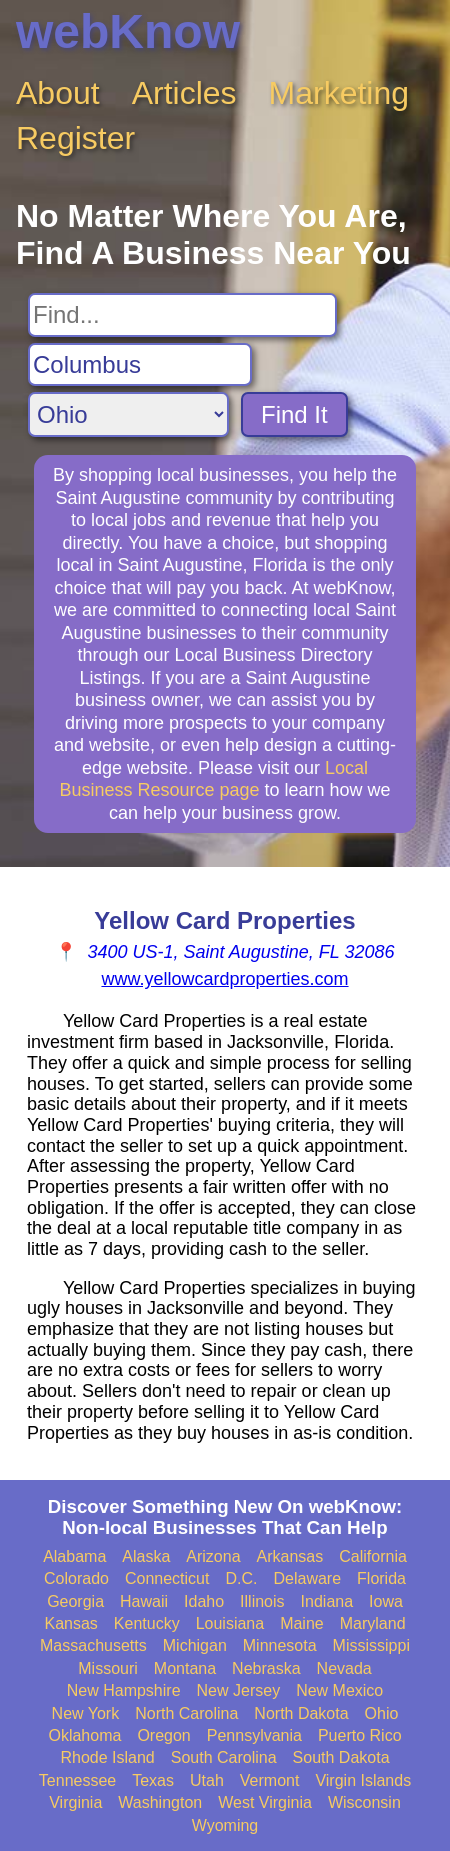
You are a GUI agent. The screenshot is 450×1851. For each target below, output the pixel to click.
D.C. (241, 1578)
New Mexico (339, 1690)
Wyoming (225, 1825)
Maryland (373, 1623)
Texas (153, 1780)
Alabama (74, 1556)
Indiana (327, 1601)
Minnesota (280, 1645)
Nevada (344, 1668)
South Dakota (341, 1757)
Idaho (204, 1601)
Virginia (75, 1802)
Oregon (163, 1735)
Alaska (146, 1556)
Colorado (76, 1578)
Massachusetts (93, 1645)
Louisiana (230, 1623)
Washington (160, 1802)
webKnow (128, 31)
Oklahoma (84, 1735)
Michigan (195, 1645)
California (373, 1556)
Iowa (386, 1601)
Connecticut (167, 1578)
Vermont (270, 1780)
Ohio (382, 1713)
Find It (294, 414)
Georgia (75, 1601)
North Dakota (301, 1713)
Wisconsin (364, 1802)
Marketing (339, 93)
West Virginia (265, 1802)
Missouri (108, 1668)
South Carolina (224, 1757)
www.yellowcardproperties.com (224, 979)
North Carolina (186, 1713)
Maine (302, 1623)
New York (86, 1713)
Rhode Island (107, 1757)
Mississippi (371, 1645)
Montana (185, 1668)
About (58, 93)
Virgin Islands (363, 1780)
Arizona (213, 1556)
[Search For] (182, 315)
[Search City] (140, 365)
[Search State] (128, 414)
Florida (381, 1578)
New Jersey (239, 1690)
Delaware (307, 1578)
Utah (207, 1780)
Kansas (70, 1623)
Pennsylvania (254, 1735)
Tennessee (77, 1780)
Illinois (262, 1601)
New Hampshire (124, 1690)
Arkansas (290, 1556)
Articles (184, 93)
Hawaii (144, 1601)
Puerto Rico (360, 1735)
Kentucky (147, 1623)
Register (75, 138)
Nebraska (266, 1668)
